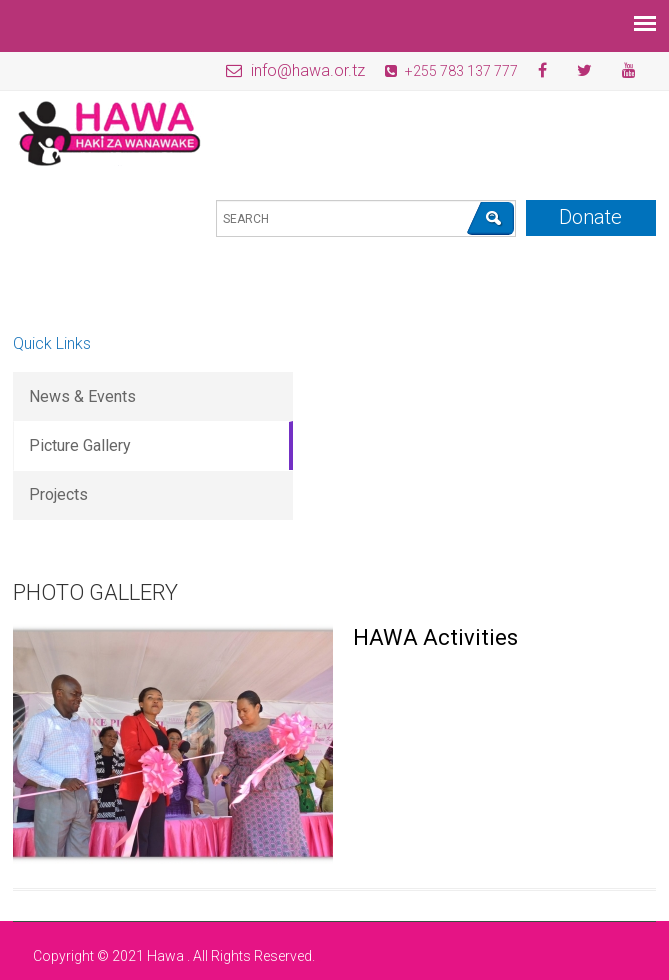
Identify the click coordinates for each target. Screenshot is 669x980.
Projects (58, 494)
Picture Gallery (80, 445)
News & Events (82, 396)
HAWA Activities (435, 637)
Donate (590, 217)
